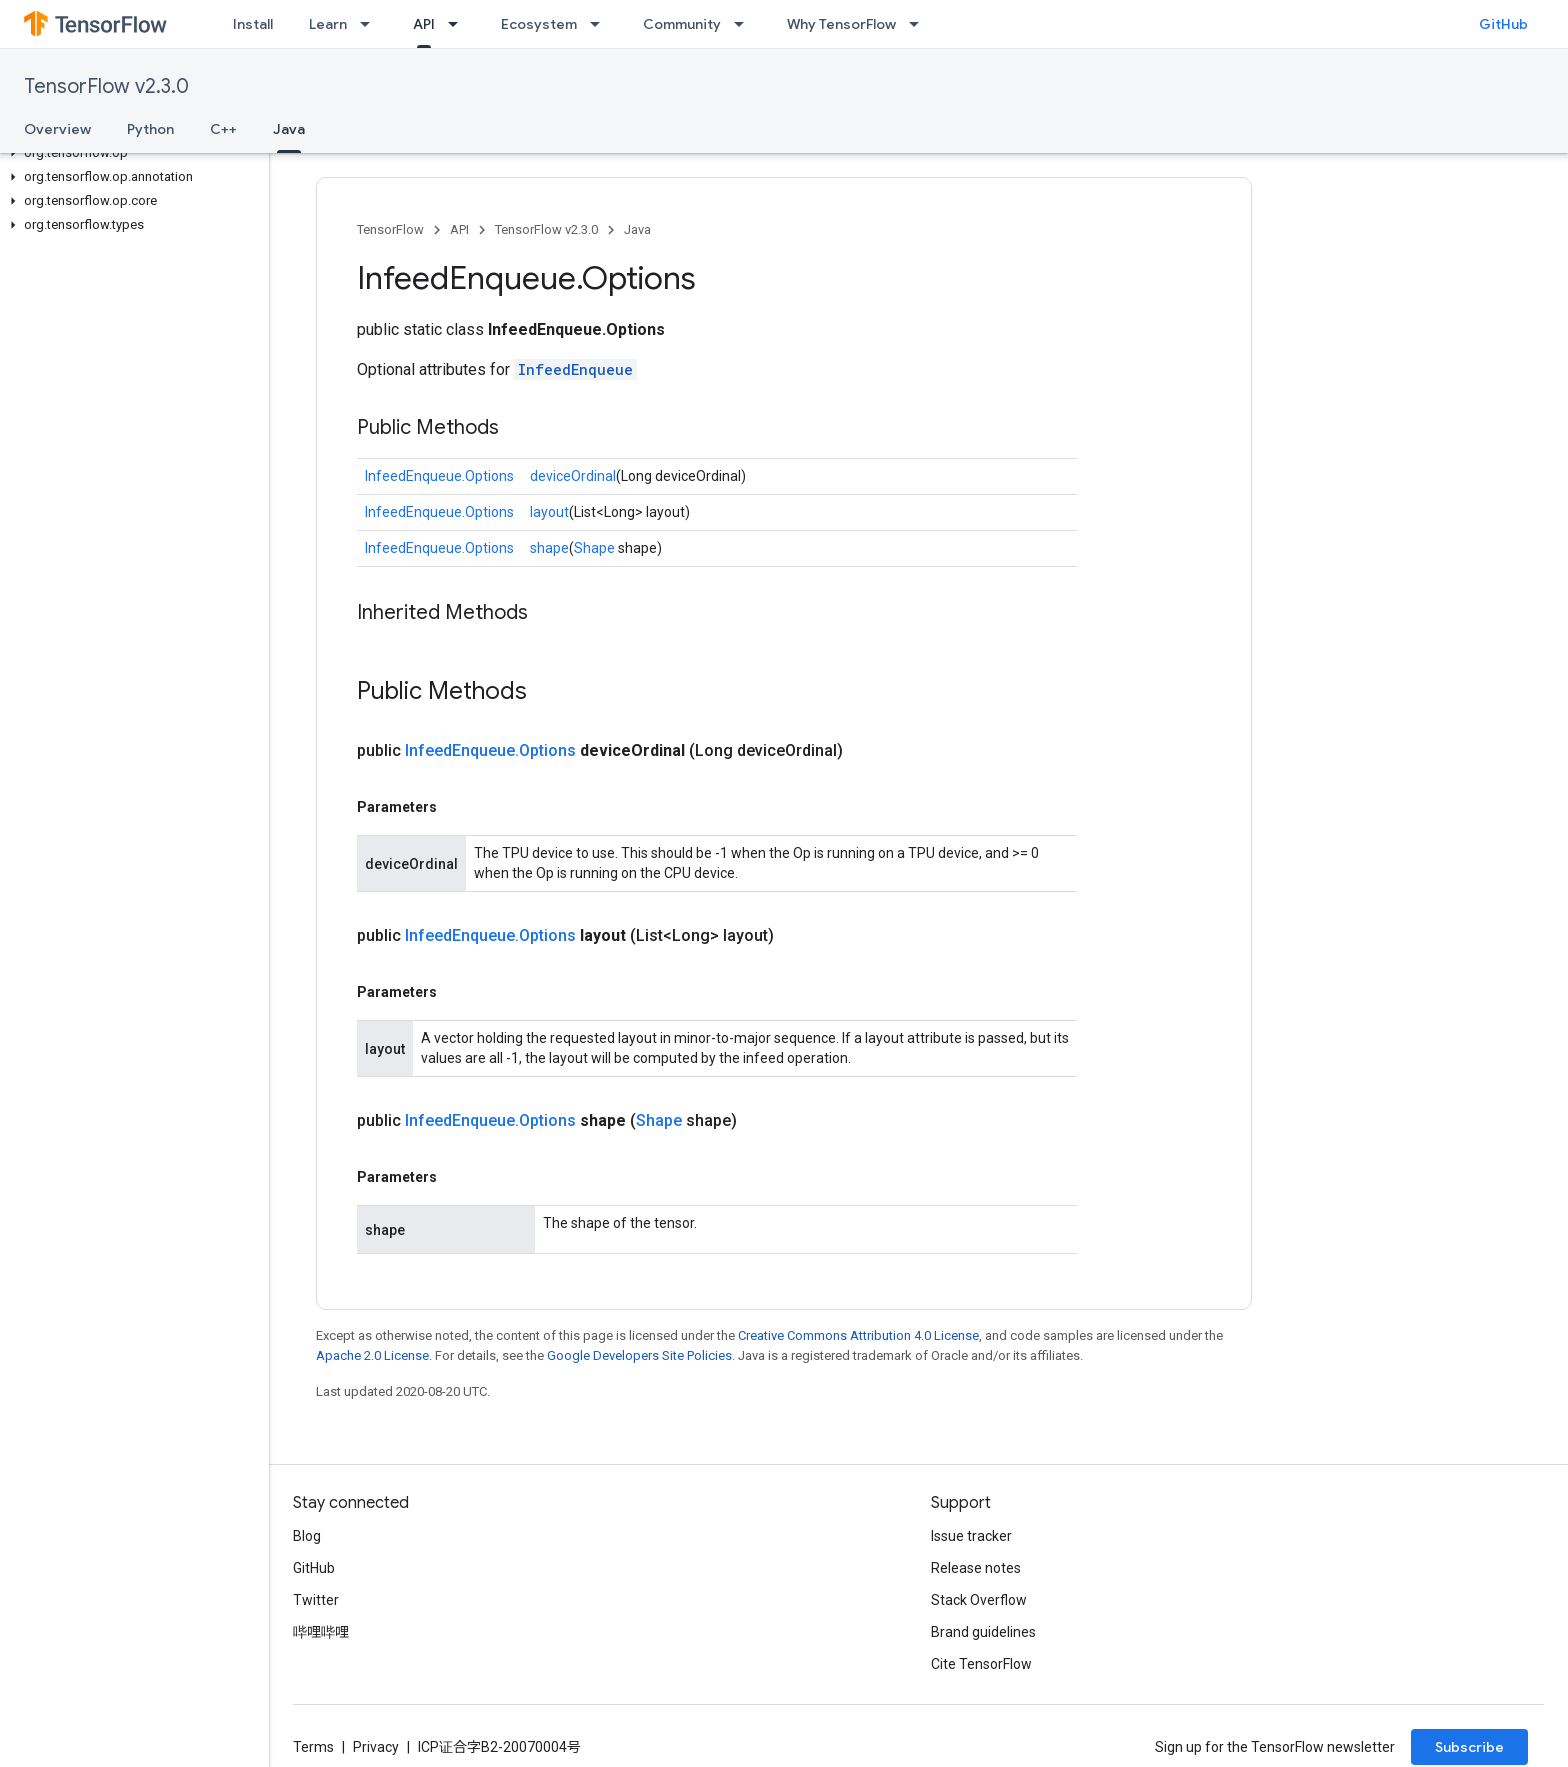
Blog (307, 1536)
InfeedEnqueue (575, 369)
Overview (57, 129)
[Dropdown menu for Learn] (371, 24)
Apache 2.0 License (372, 1355)
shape (549, 548)
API (459, 229)
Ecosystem (539, 24)
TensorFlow (390, 229)
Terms (313, 1747)
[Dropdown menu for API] (459, 24)
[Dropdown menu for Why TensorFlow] (920, 24)
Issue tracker (971, 1536)
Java (637, 229)
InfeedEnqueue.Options (439, 476)
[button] (130, 153)
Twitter (316, 1600)
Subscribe (1469, 1747)
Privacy (376, 1747)
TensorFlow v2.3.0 (106, 86)
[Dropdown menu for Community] (745, 24)
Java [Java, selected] (289, 129)
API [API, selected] (424, 24)
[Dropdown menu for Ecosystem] (601, 24)
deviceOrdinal (573, 476)
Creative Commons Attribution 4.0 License (858, 1335)
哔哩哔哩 (321, 1632)
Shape (594, 548)
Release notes (976, 1568)
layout (549, 512)
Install (253, 24)
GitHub (1503, 24)
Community (682, 24)
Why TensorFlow (841, 24)
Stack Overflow (979, 1600)
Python (150, 129)
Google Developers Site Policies (639, 1355)
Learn (328, 24)
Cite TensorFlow (981, 1664)
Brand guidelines (983, 1632)
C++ (223, 129)
